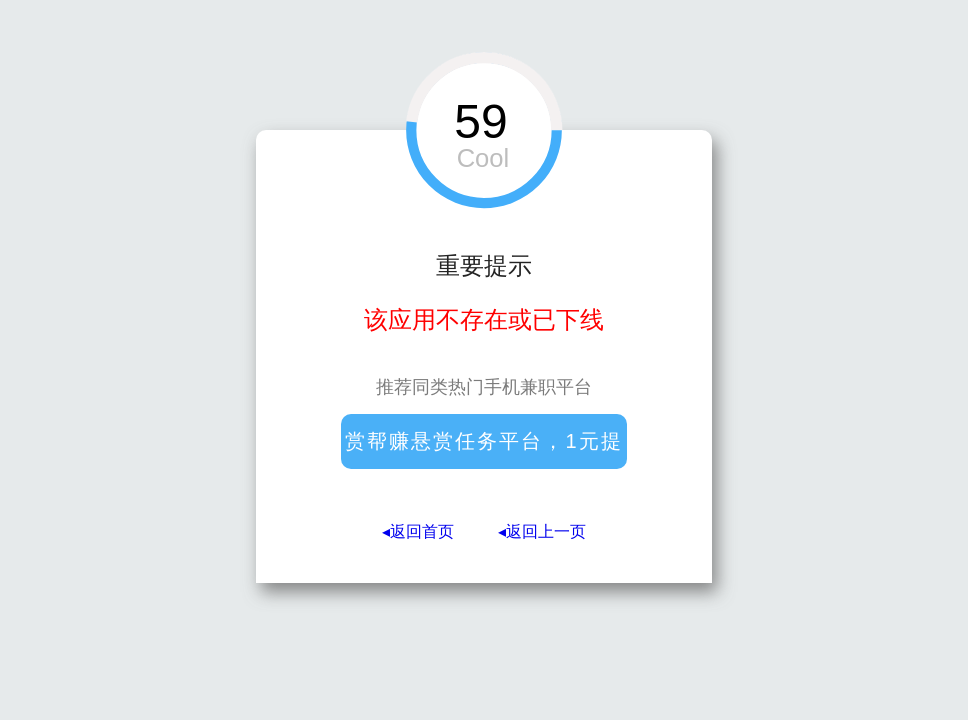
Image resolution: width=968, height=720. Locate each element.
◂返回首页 (418, 531)
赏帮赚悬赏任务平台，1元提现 (483, 449)
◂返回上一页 (542, 531)
